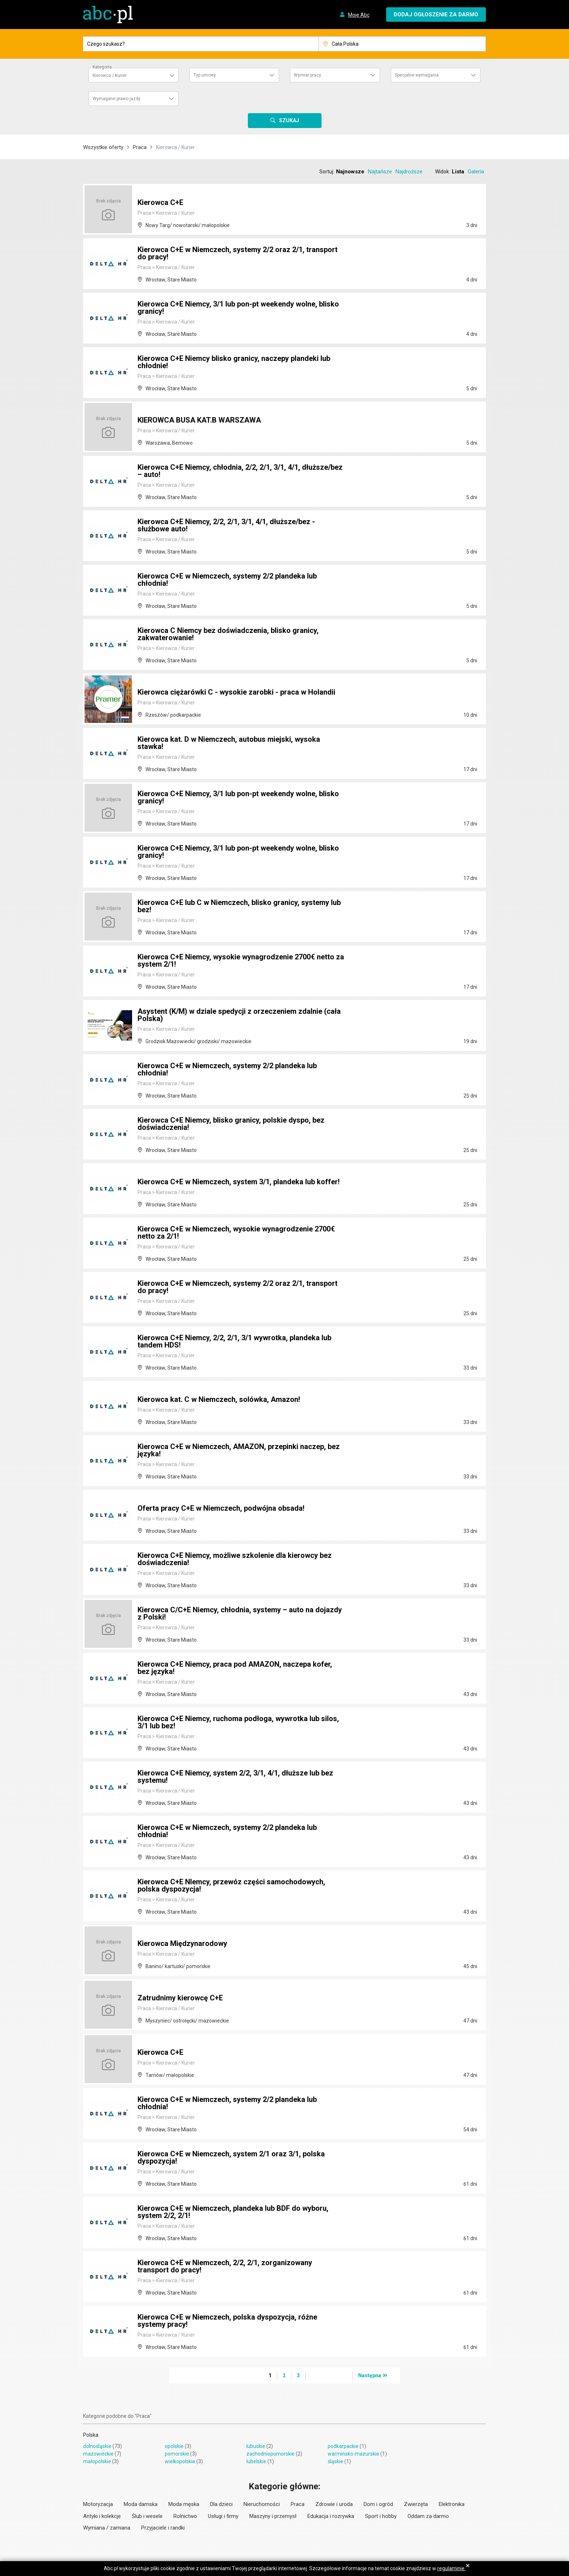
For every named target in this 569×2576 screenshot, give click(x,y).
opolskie (174, 2446)
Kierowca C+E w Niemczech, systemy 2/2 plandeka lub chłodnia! (227, 580)
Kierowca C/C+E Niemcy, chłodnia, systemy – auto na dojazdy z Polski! (240, 1613)
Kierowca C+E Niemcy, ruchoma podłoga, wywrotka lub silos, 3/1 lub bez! (238, 1722)
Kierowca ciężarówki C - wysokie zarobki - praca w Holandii (236, 692)
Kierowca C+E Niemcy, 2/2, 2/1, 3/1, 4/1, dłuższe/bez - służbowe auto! (226, 525)
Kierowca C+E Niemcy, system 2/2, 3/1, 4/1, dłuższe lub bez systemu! (235, 1777)
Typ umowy (204, 75)
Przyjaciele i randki (163, 2527)
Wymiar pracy (307, 75)
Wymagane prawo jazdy (116, 98)
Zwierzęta (416, 2504)
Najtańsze (380, 171)
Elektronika (451, 2504)
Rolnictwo (185, 2516)
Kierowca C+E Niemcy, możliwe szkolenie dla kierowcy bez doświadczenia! (235, 1559)
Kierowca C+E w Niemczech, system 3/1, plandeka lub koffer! (239, 1181)
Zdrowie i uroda (334, 2504)
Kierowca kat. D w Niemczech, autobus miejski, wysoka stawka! (229, 743)
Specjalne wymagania (417, 75)
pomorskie (177, 2454)
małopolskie (97, 2461)
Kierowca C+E (160, 202)
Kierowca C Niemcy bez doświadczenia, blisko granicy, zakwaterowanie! (228, 634)
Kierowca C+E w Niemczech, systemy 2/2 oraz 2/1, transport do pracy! (237, 253)
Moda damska (140, 2504)
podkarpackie (343, 2446)
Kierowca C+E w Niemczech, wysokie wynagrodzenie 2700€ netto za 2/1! (236, 1232)
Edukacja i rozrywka (330, 2516)
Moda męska (183, 2504)
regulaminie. (451, 2568)
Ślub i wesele (147, 2516)
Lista (458, 171)
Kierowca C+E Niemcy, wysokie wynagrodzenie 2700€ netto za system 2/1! (241, 960)
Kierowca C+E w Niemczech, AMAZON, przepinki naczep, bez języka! (239, 1450)
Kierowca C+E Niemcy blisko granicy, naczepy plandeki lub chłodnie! (234, 362)
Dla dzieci (221, 2504)
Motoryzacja (98, 2504)
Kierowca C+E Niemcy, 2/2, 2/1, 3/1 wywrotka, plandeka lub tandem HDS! (234, 1341)
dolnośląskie (97, 2446)
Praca (140, 147)
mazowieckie (98, 2454)
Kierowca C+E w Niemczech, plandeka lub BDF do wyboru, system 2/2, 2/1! (233, 2212)
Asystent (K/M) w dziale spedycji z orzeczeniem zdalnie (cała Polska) (239, 1015)
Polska (90, 2435)
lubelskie (256, 2461)
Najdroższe (409, 171)
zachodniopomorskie (270, 2454)
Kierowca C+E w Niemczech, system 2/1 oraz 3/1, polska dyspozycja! (231, 2157)
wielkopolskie (180, 2461)
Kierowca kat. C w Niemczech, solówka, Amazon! (219, 1399)
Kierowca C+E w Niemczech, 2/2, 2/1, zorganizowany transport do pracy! (225, 2266)
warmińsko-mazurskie (353, 2454)
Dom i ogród (378, 2504)
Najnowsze (350, 171)
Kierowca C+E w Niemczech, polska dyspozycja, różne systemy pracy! (227, 2321)
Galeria (476, 171)
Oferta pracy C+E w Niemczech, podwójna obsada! (221, 1508)
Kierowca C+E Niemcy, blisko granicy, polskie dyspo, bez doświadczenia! (231, 1124)
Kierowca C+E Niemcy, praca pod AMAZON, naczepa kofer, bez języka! (235, 1668)
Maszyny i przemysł (272, 2516)
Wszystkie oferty (103, 147)
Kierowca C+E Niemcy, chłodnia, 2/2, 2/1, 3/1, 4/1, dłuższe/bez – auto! (240, 471)
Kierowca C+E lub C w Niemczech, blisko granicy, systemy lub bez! (239, 906)
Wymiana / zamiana (106, 2527)
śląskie (335, 2461)
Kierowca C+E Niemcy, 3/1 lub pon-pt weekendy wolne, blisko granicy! (238, 308)
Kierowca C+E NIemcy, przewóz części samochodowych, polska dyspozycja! (231, 1885)
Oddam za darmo (428, 2516)
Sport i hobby (381, 2516)
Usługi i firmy (223, 2516)
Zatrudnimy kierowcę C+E (180, 1997)
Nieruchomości (261, 2504)
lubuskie (255, 2446)
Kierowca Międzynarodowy (182, 1943)
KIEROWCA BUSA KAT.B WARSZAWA (199, 420)
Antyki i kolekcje (102, 2516)
